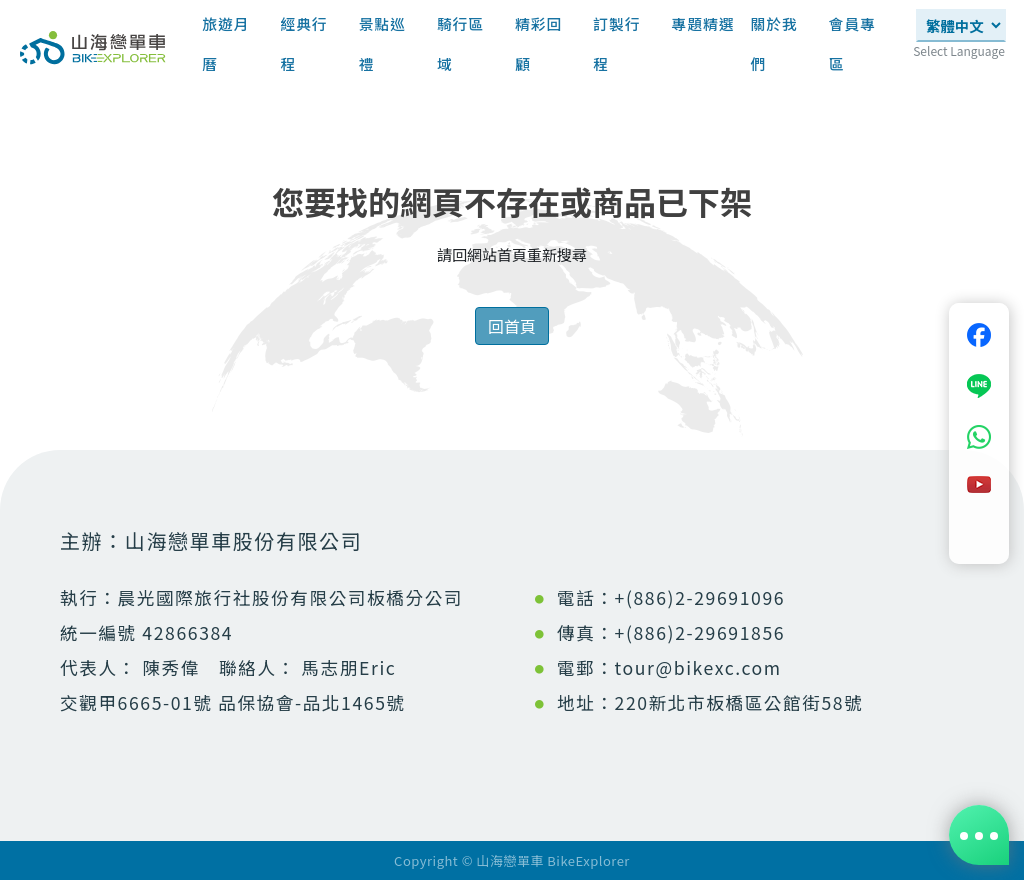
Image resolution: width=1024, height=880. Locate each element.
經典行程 (303, 43)
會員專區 (852, 43)
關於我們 (773, 43)
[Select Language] (961, 25)
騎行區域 (460, 43)
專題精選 (703, 30)
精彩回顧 (538, 43)
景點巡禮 (382, 43)
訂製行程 (616, 43)
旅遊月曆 (225, 43)
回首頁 (512, 326)
